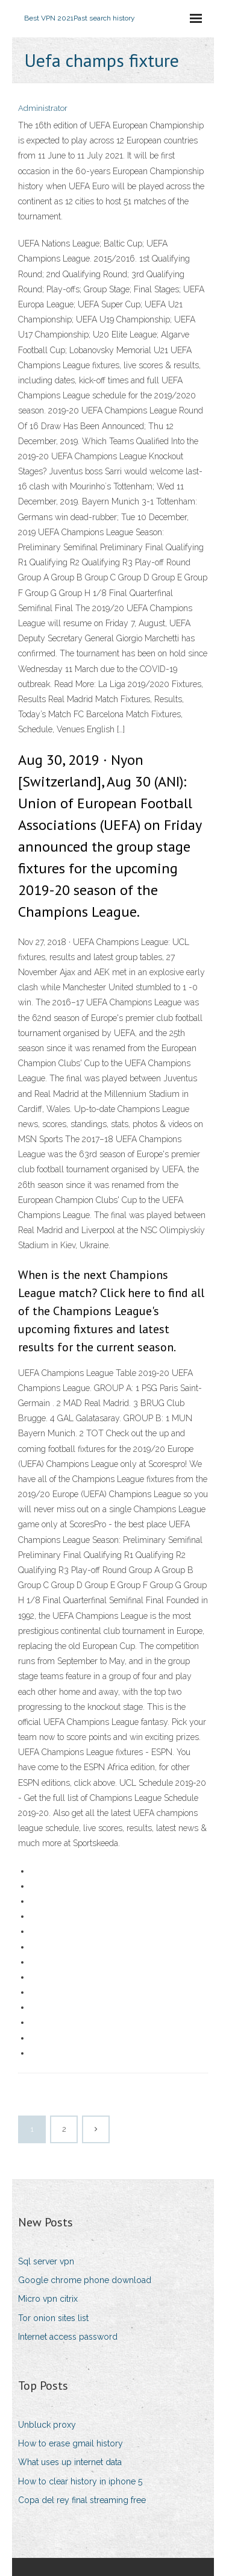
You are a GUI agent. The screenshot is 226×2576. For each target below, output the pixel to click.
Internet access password (68, 2337)
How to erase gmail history (70, 2443)
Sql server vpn (46, 2261)
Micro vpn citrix (48, 2299)
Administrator (42, 108)
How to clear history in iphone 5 (80, 2481)
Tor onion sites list (53, 2318)
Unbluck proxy (47, 2425)
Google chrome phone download (84, 2280)
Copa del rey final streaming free (82, 2500)
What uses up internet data (70, 2462)
